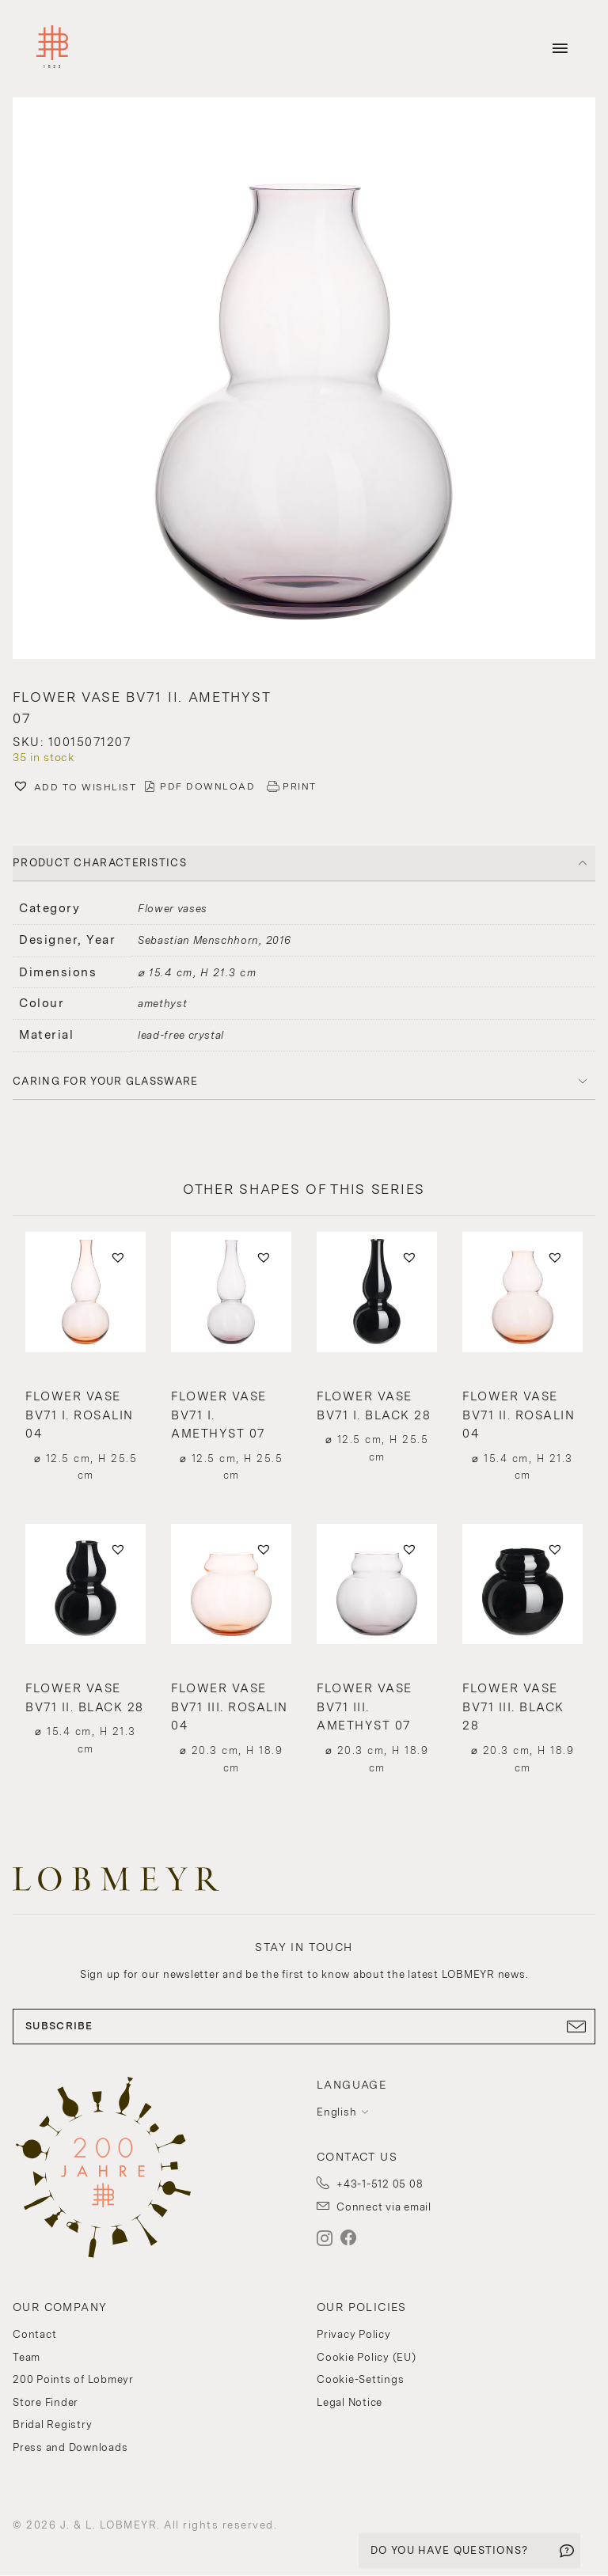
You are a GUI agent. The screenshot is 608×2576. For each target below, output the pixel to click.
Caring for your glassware (106, 1081)
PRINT (300, 786)
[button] (304, 380)
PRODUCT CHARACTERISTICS (100, 863)
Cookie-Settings (360, 2379)
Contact (34, 2334)
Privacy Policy (354, 2334)
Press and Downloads (70, 2447)
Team (26, 2357)
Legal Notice (349, 2402)
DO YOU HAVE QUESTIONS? (449, 2550)
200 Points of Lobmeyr (73, 2379)
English (336, 2112)
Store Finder (45, 2402)
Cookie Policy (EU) (366, 2357)
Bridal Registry (52, 2424)
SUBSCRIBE (304, 2026)
